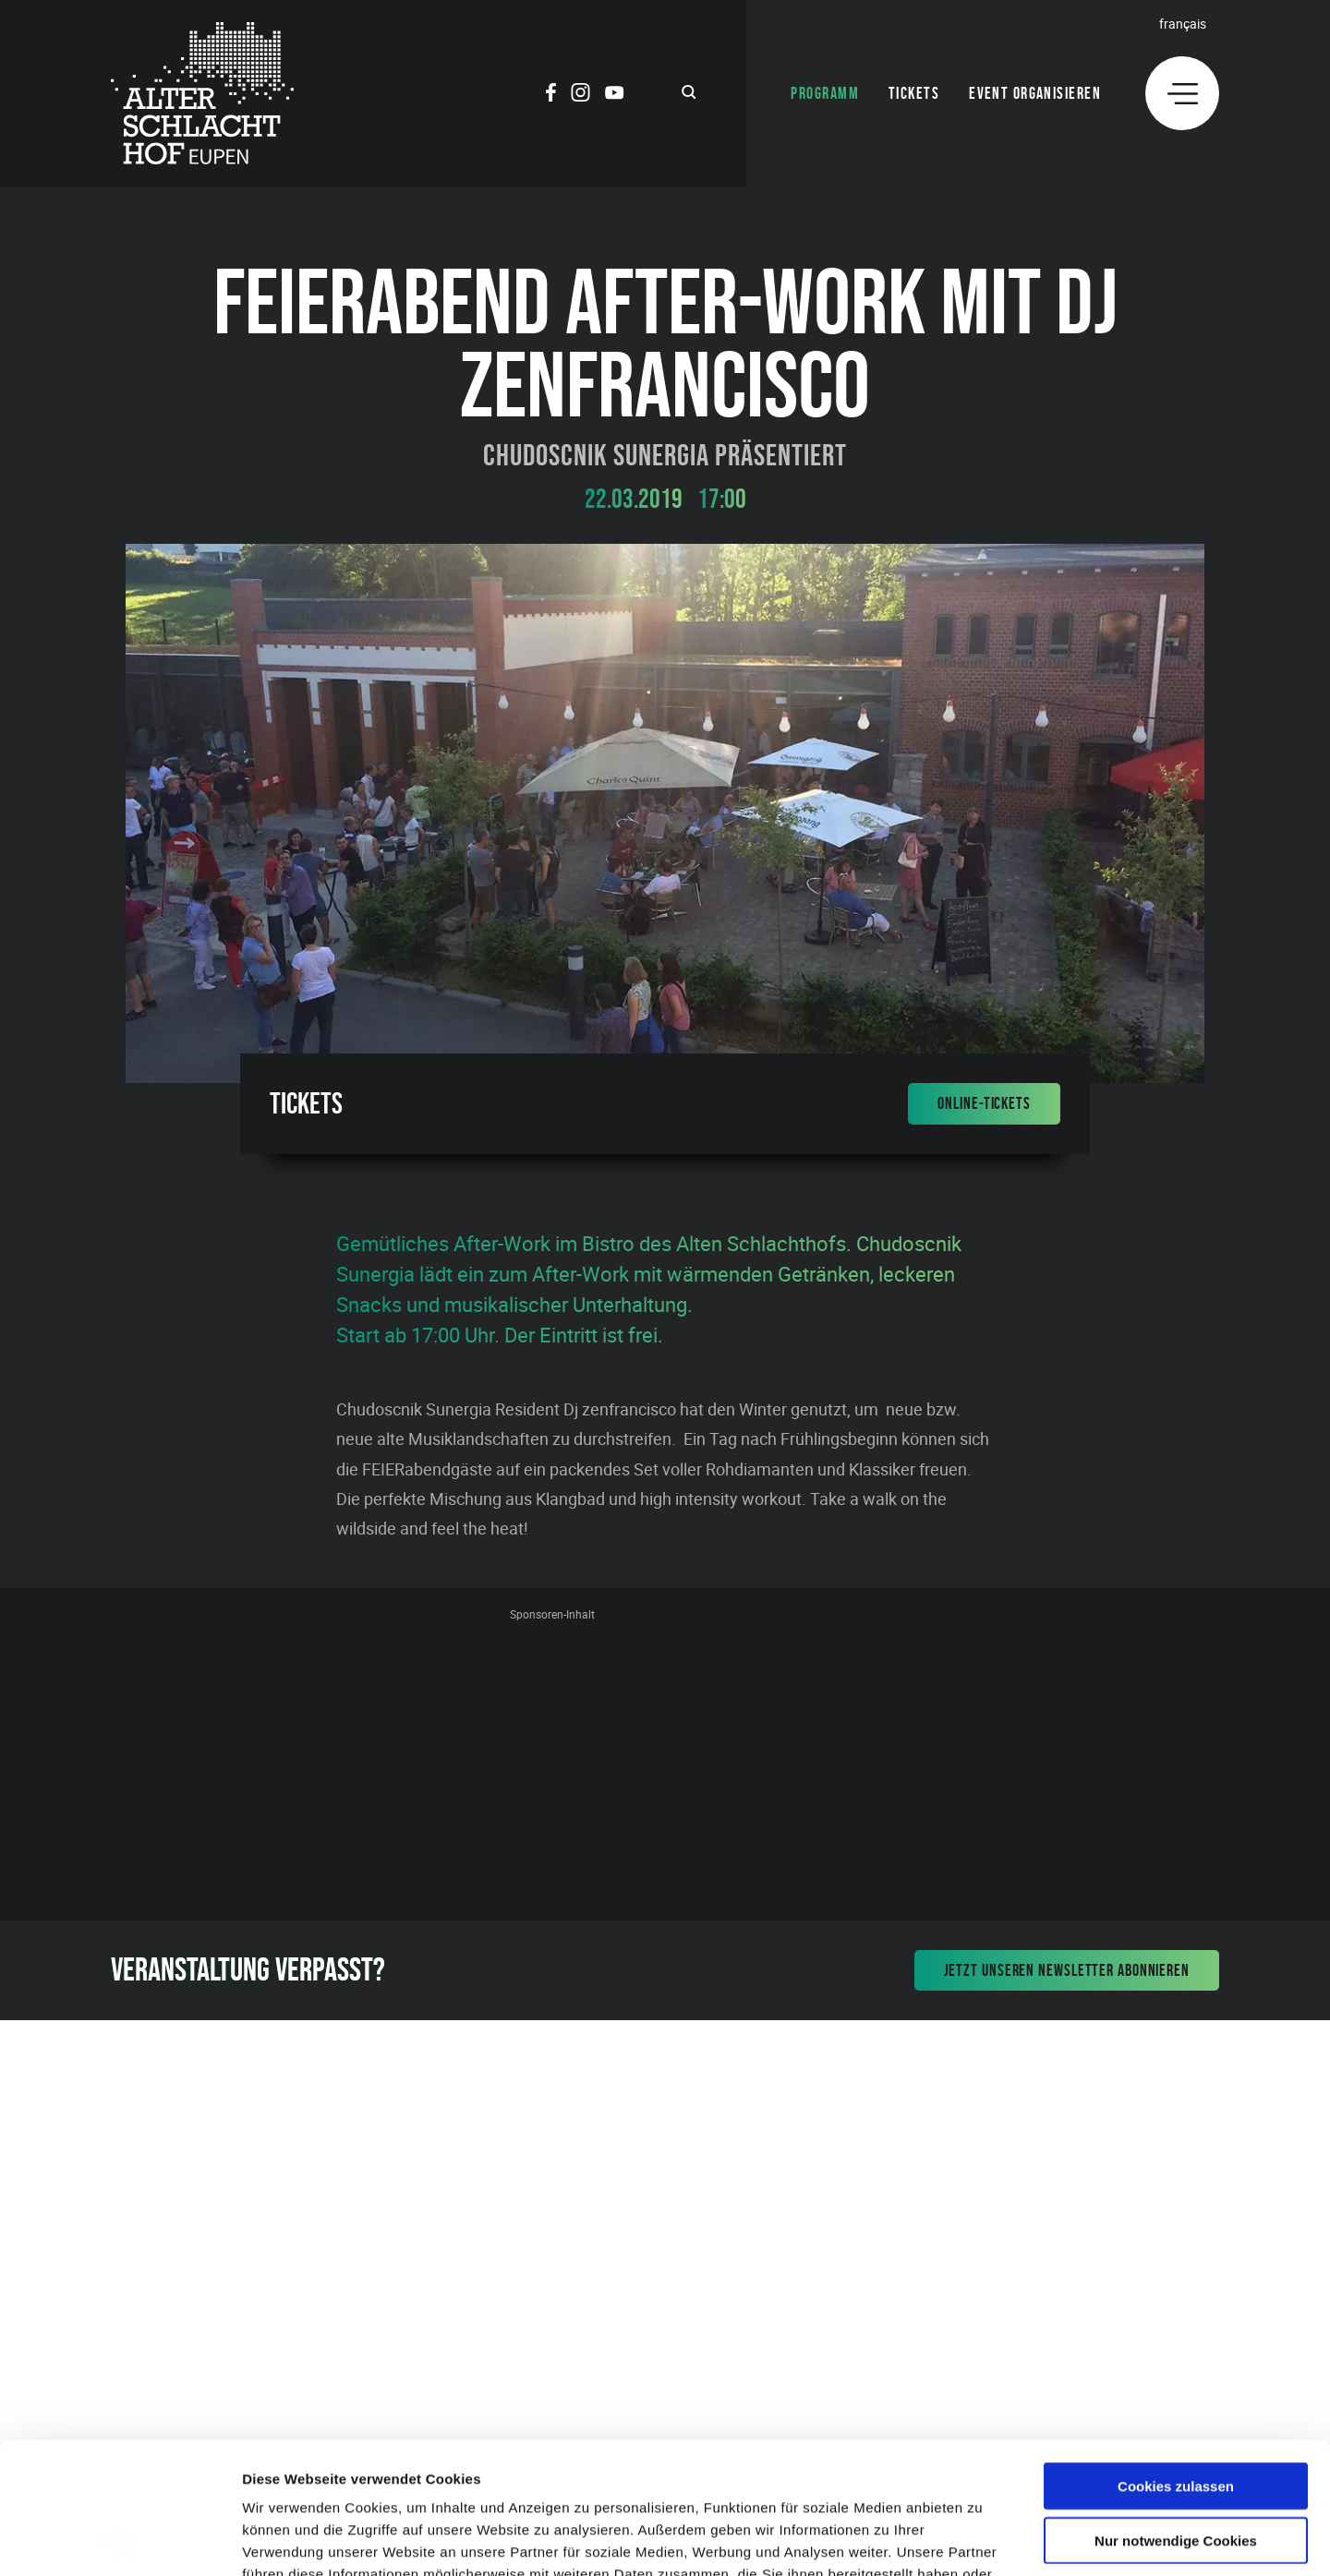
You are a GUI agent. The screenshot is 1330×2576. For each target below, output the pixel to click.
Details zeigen (982, 2539)
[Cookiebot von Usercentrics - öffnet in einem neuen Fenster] (119, 2540)
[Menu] (1182, 93)
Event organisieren (1035, 93)
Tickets (914, 93)
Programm (825, 93)
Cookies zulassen (1176, 2355)
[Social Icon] (551, 95)
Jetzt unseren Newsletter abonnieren (1067, 1970)
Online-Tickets (984, 1103)
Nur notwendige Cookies (1175, 2409)
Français (1182, 23)
